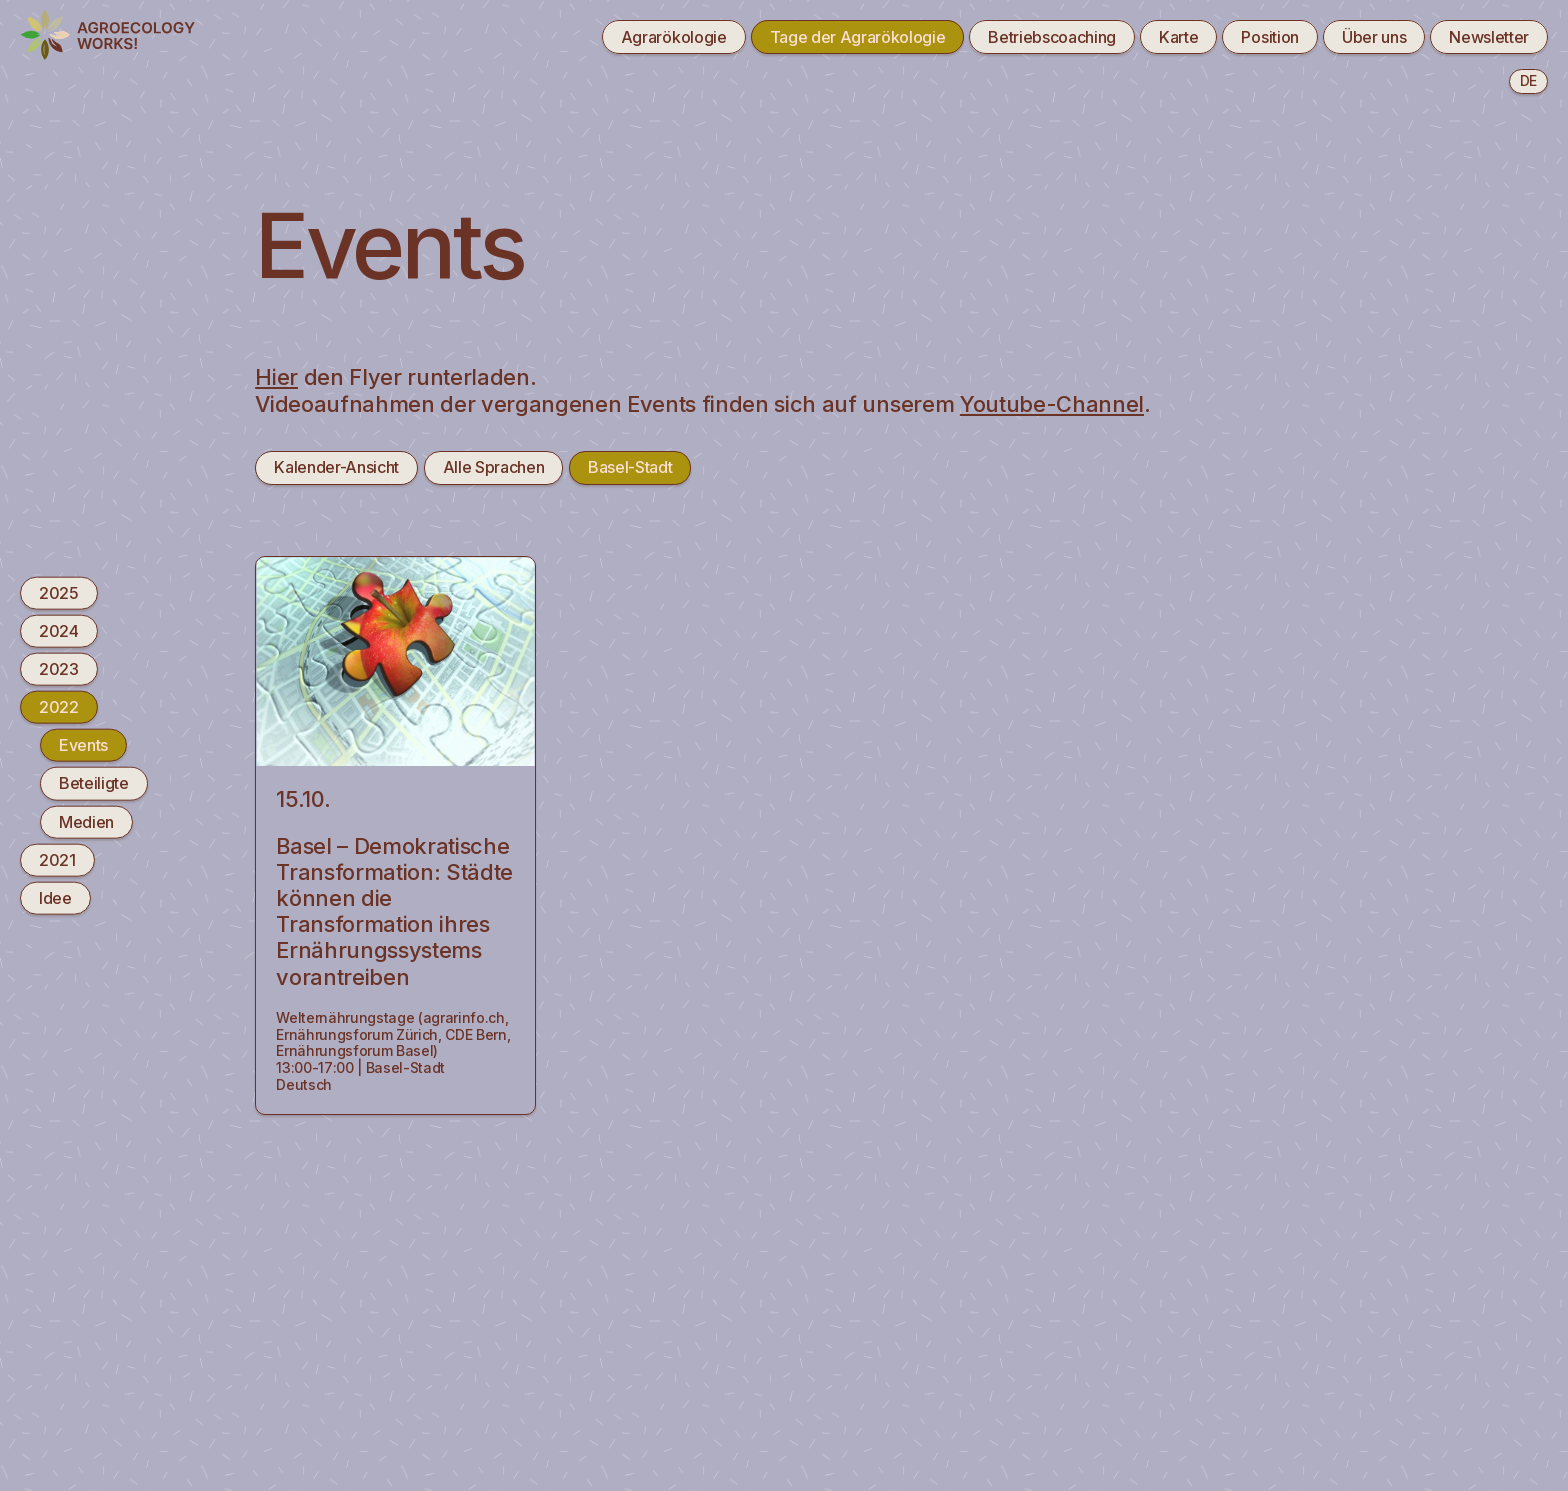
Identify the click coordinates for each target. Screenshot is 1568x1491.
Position (1269, 37)
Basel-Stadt (630, 467)
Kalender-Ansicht (336, 467)
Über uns (1374, 37)
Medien (86, 821)
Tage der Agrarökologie (858, 37)
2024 (59, 630)
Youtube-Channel (1052, 404)
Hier (276, 377)
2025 (59, 592)
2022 (59, 707)
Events (83, 745)
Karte (1178, 37)
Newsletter (1489, 37)
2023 (59, 669)
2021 (57, 859)
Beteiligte (94, 783)
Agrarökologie (674, 37)
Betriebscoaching (1052, 37)
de (1528, 80)
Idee (55, 898)
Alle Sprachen (494, 467)
